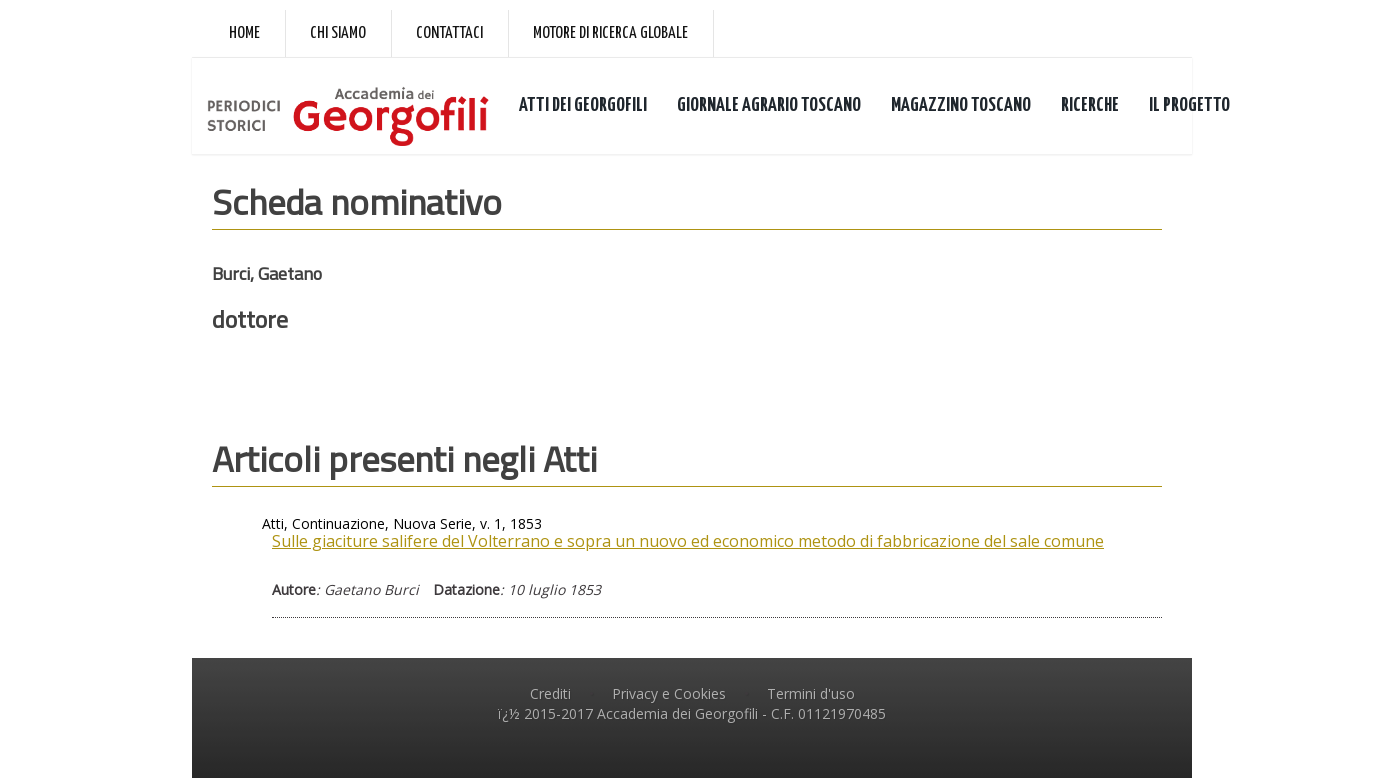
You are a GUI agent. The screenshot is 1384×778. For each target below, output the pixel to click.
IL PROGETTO (1189, 105)
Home (244, 33)
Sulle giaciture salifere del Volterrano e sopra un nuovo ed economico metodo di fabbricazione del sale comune (688, 541)
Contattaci (449, 33)
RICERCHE (1090, 105)
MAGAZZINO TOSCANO (961, 105)
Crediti (550, 693)
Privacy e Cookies (669, 693)
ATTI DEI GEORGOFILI (583, 105)
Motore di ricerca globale (610, 33)
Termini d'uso (811, 693)
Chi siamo (338, 33)
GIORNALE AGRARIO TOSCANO (769, 105)
